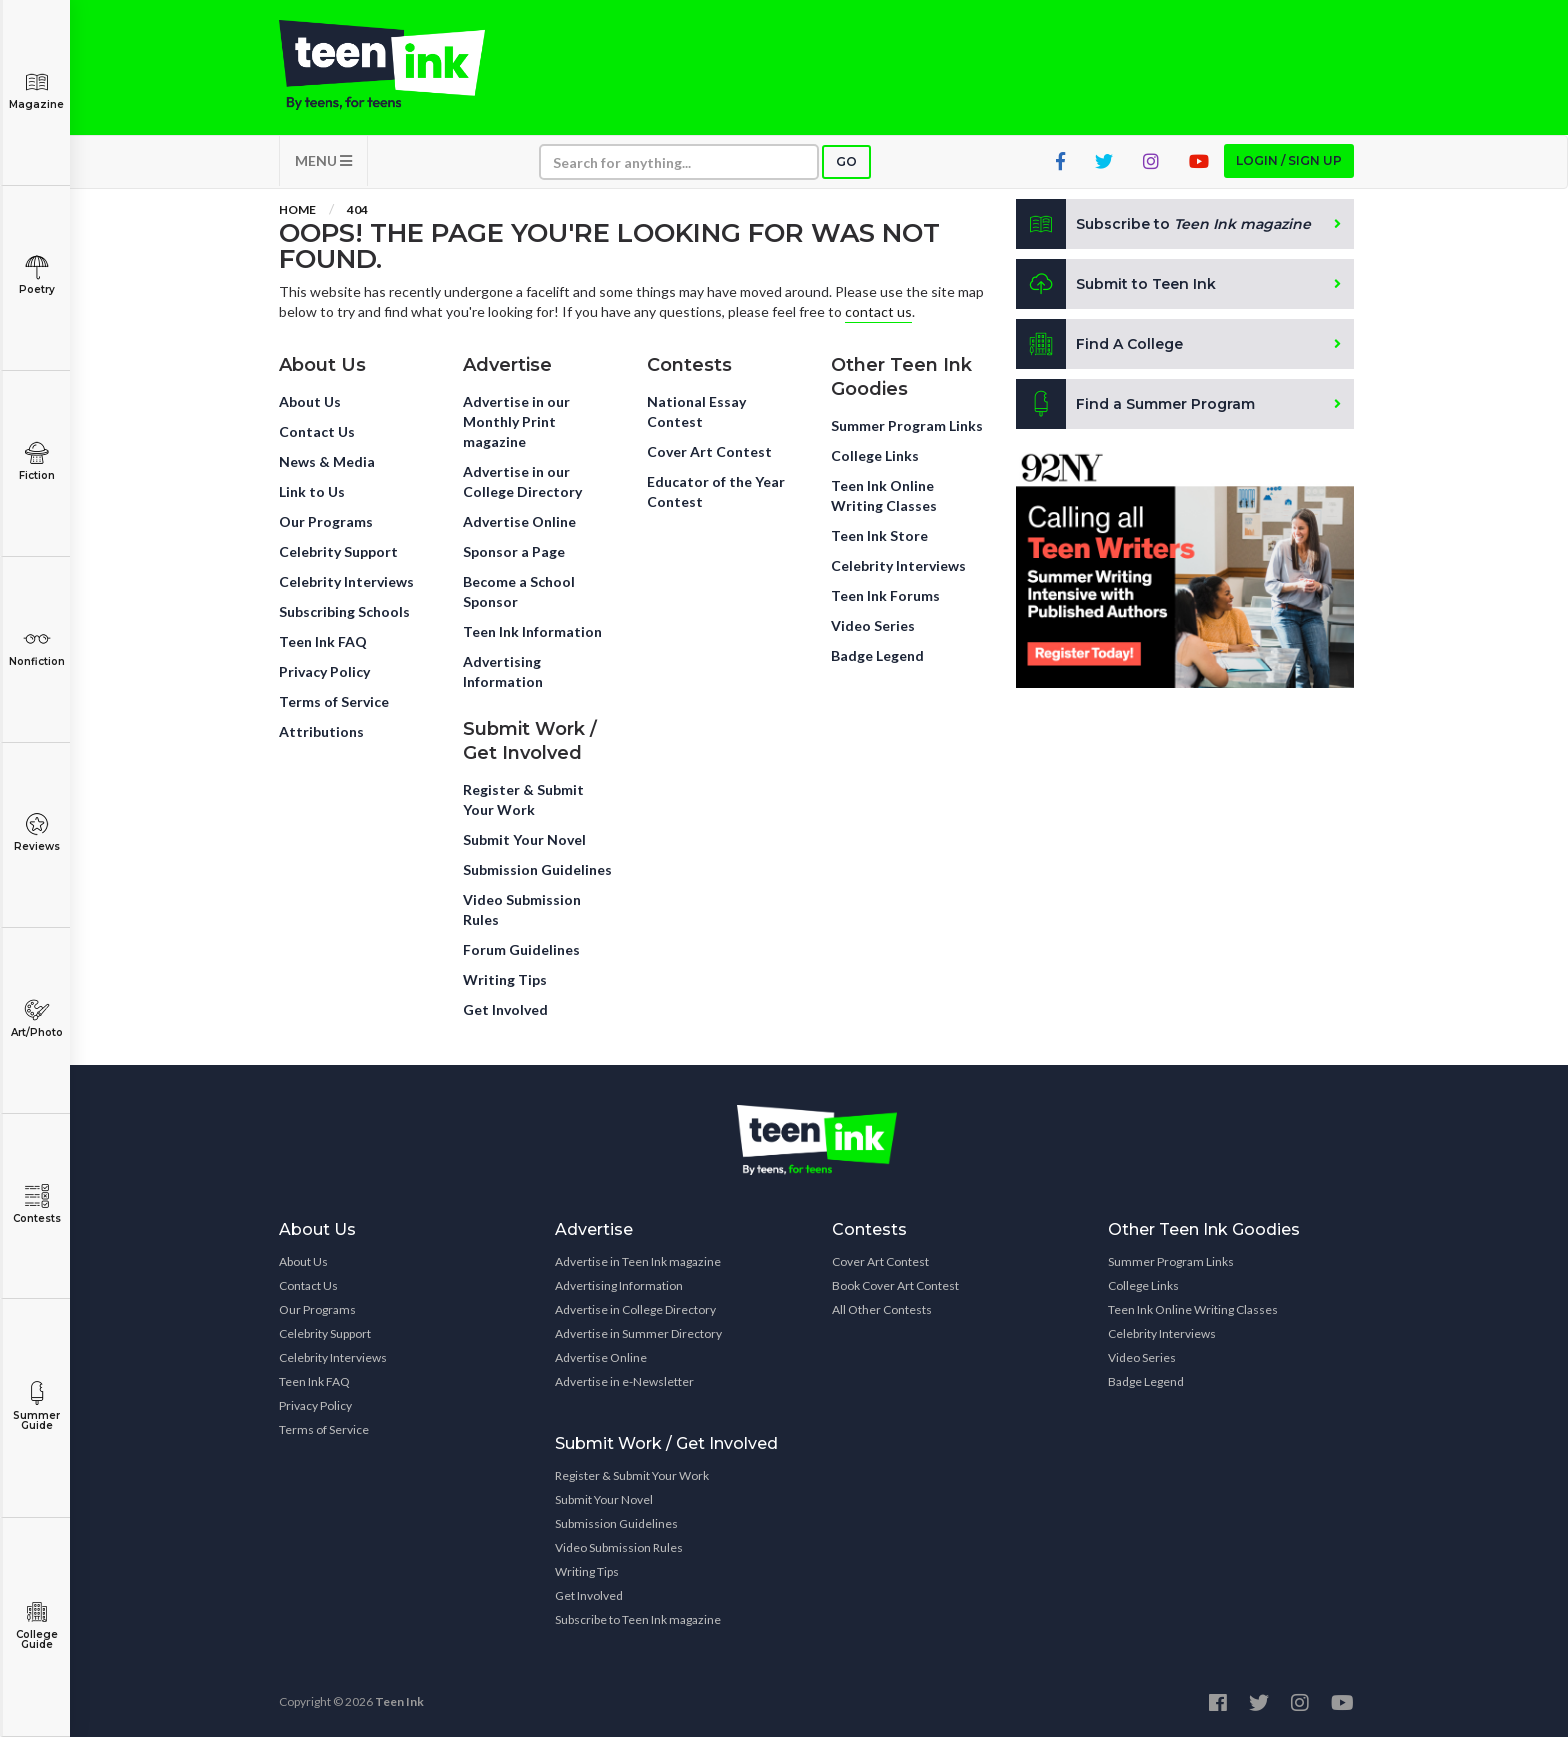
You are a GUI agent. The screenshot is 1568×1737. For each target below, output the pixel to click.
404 (357, 209)
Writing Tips (505, 979)
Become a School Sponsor (519, 591)
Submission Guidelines (537, 869)
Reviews (36, 832)
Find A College (1099, 344)
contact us (878, 311)
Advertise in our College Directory (522, 481)
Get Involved (505, 1009)
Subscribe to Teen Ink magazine (638, 1619)
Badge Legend (877, 655)
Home (297, 209)
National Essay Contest (696, 411)
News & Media (327, 461)
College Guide (36, 1625)
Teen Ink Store (879, 535)
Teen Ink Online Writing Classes (884, 495)
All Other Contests (882, 1309)
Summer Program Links (907, 425)
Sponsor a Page (514, 551)
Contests (36, 1204)
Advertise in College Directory (635, 1309)
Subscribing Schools (344, 611)
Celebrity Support (338, 551)
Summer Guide (36, 1406)
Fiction (36, 461)
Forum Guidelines (521, 949)
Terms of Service (334, 701)
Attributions (321, 731)
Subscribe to (1163, 224)
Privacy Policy (324, 671)
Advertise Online (519, 521)
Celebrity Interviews (346, 581)
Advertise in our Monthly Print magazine (516, 421)
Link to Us (312, 491)
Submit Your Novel (524, 839)
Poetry (36, 275)
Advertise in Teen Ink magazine (638, 1261)
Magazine (36, 90)
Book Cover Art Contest (895, 1285)
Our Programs (326, 521)
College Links (875, 455)
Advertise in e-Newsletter (624, 1381)
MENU (323, 160)
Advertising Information (503, 671)
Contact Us (317, 431)
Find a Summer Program (1135, 404)
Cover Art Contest (709, 451)
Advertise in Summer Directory (638, 1333)
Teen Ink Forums (885, 595)
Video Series (873, 625)
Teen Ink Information (532, 631)
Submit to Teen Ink (1116, 284)
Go (846, 161)
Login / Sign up (1289, 160)
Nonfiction (36, 647)
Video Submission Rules (522, 909)
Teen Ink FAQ (323, 641)
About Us (310, 401)
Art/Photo (36, 1018)
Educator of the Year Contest (716, 491)
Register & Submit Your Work (523, 799)
